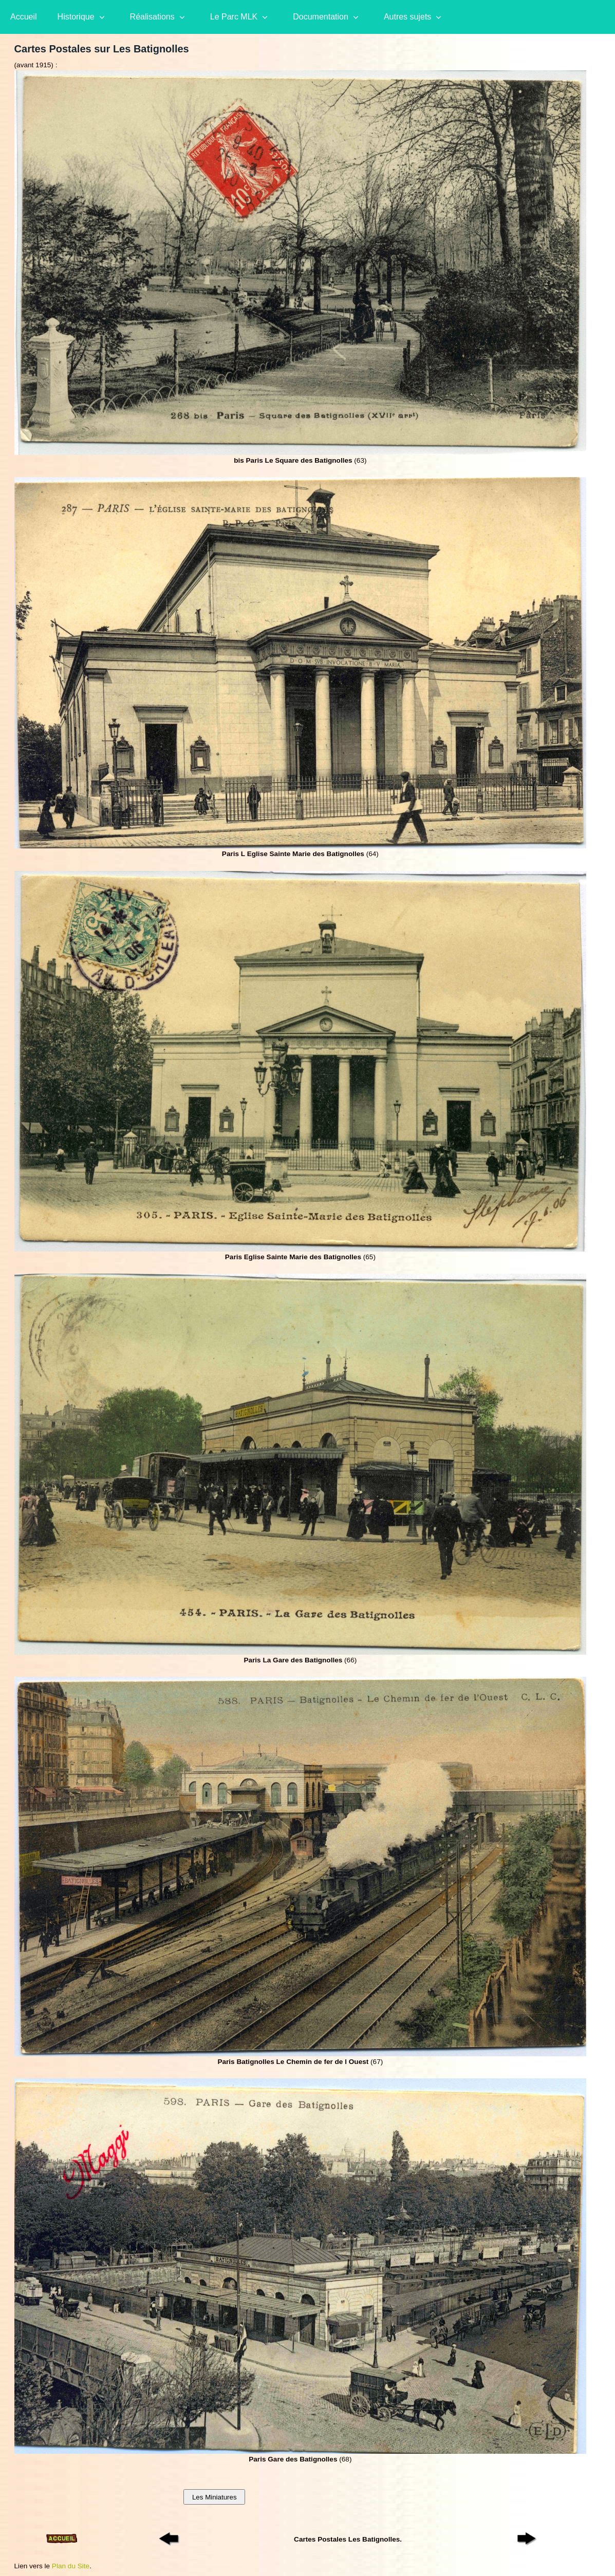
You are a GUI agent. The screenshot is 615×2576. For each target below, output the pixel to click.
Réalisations (152, 16)
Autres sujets (407, 16)
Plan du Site (70, 2566)
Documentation (320, 16)
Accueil (23, 16)
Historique (76, 16)
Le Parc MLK (233, 16)
